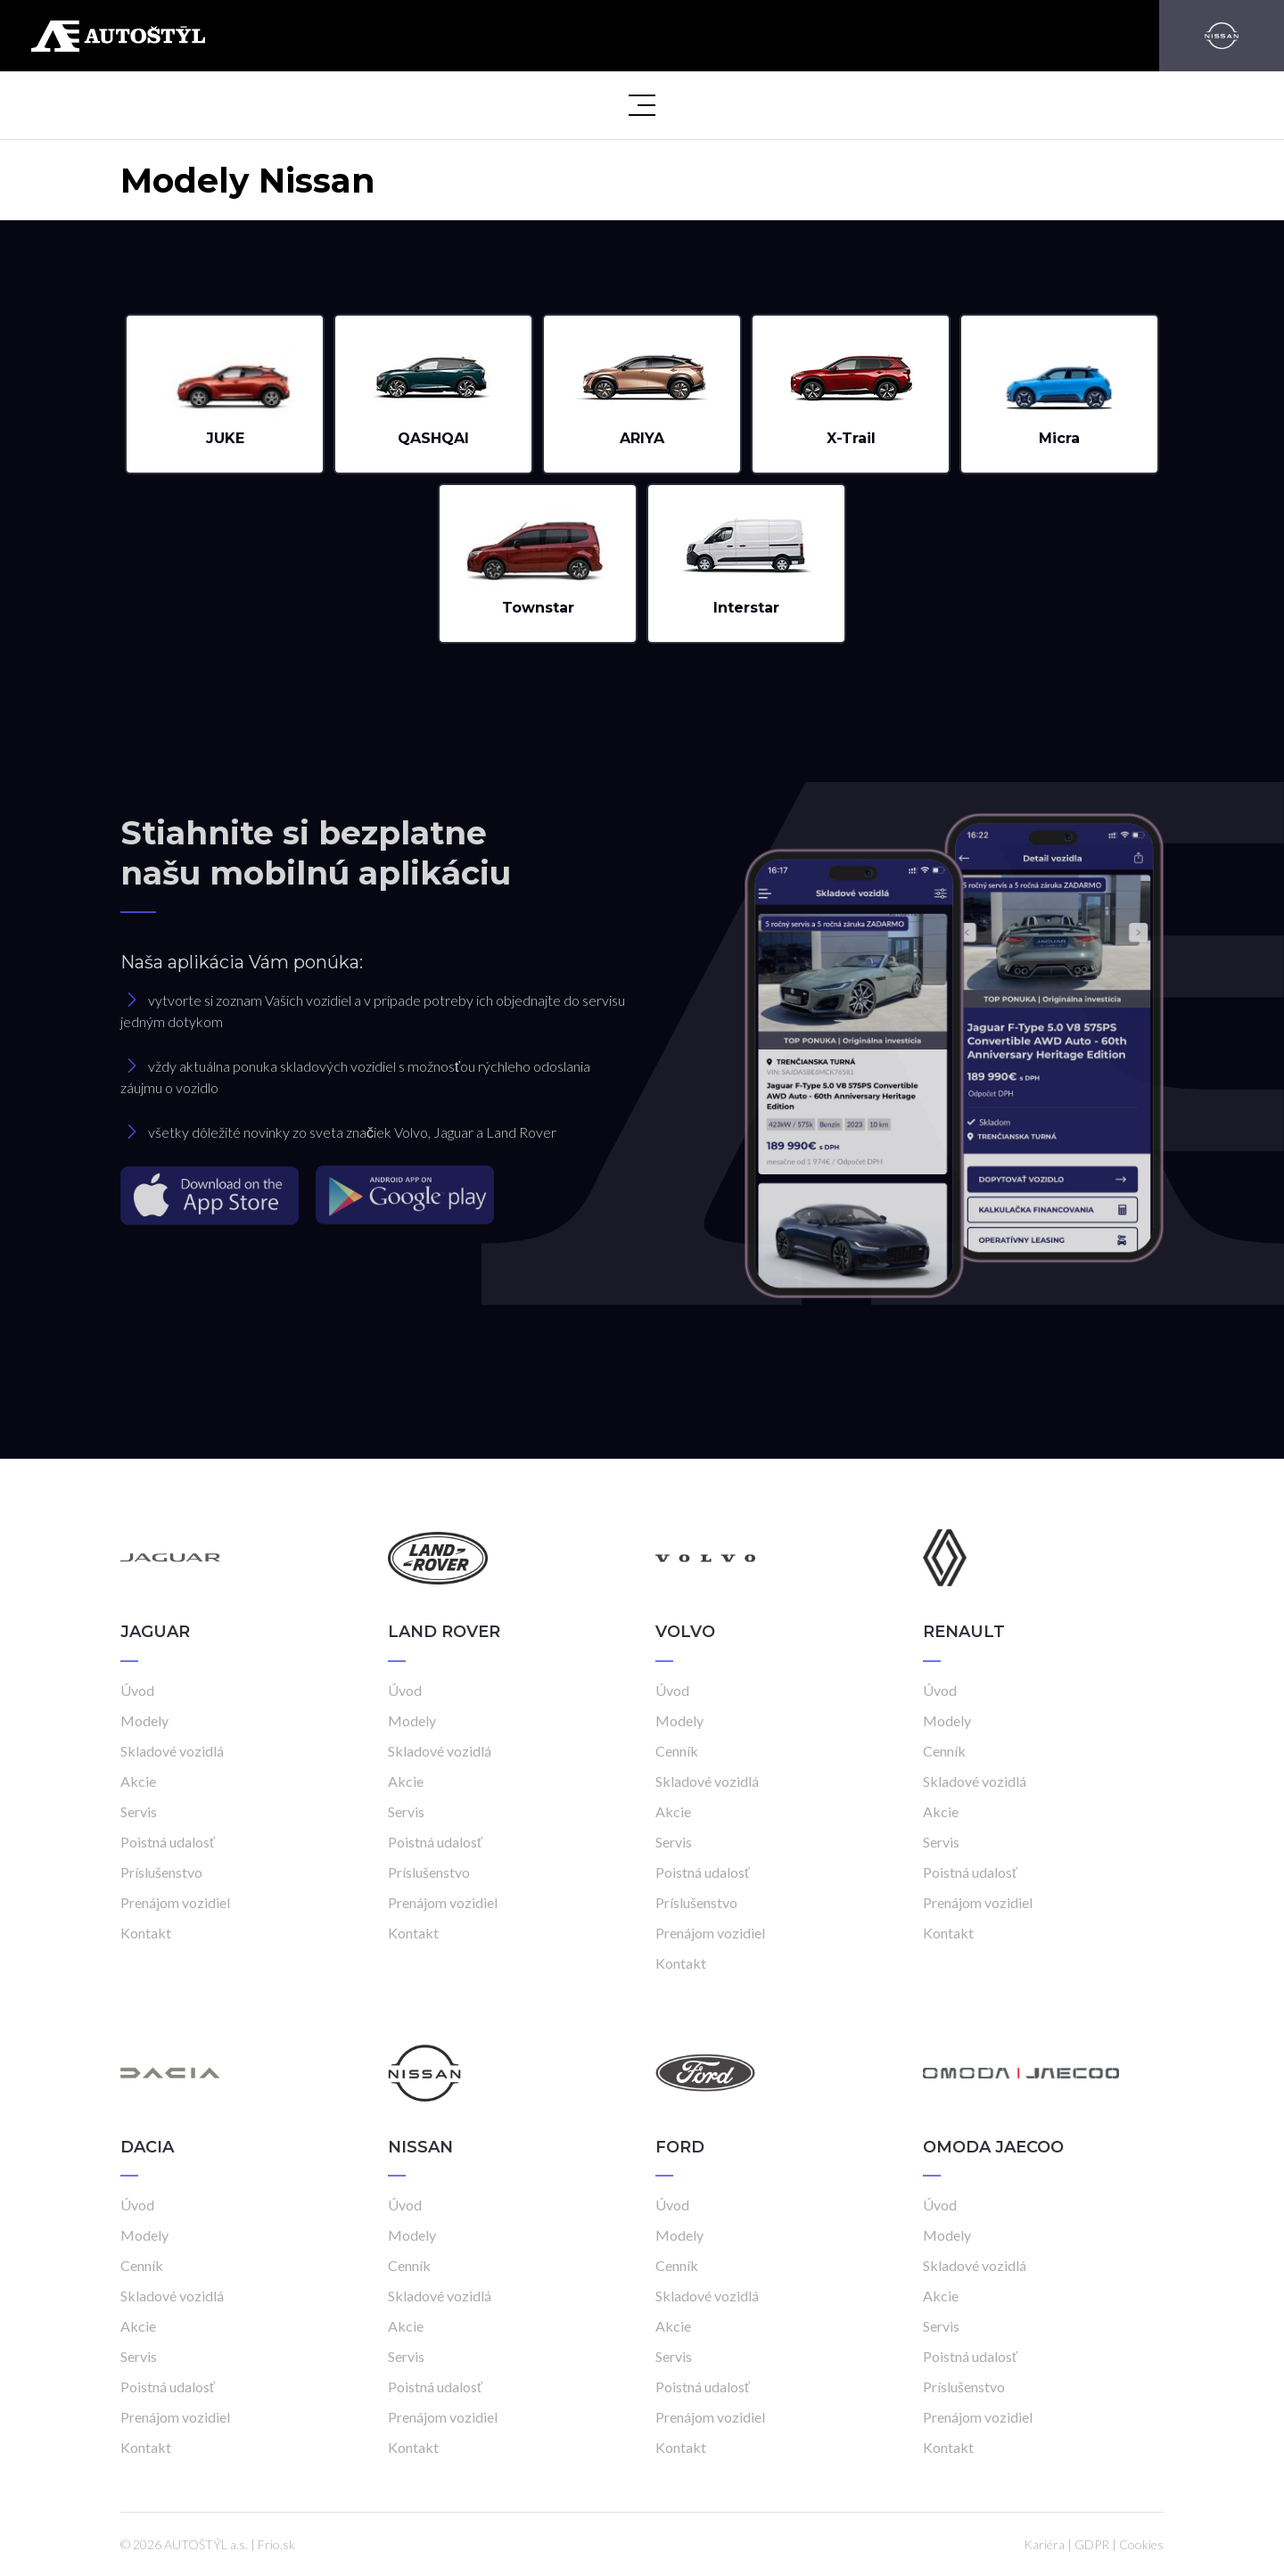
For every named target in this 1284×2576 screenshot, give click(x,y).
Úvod (137, 1690)
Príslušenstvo (161, 1872)
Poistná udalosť (167, 1841)
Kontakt (145, 1932)
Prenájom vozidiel (175, 1902)
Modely (144, 1720)
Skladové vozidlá (172, 1750)
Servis (138, 1811)
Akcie (138, 1781)
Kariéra (1044, 2544)
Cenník (676, 1750)
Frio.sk (276, 2544)
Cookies (1141, 2544)
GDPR (1091, 2544)
